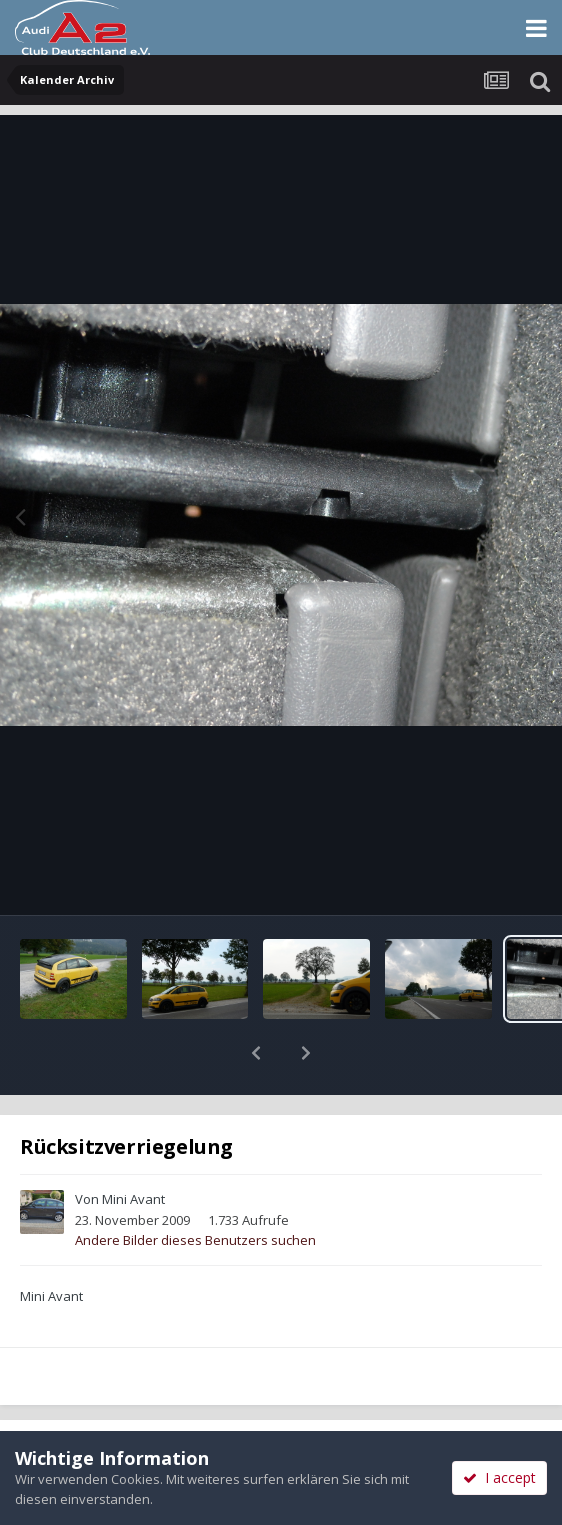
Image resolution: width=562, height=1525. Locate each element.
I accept (499, 1477)
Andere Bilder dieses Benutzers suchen (195, 1188)
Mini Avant (133, 1147)
